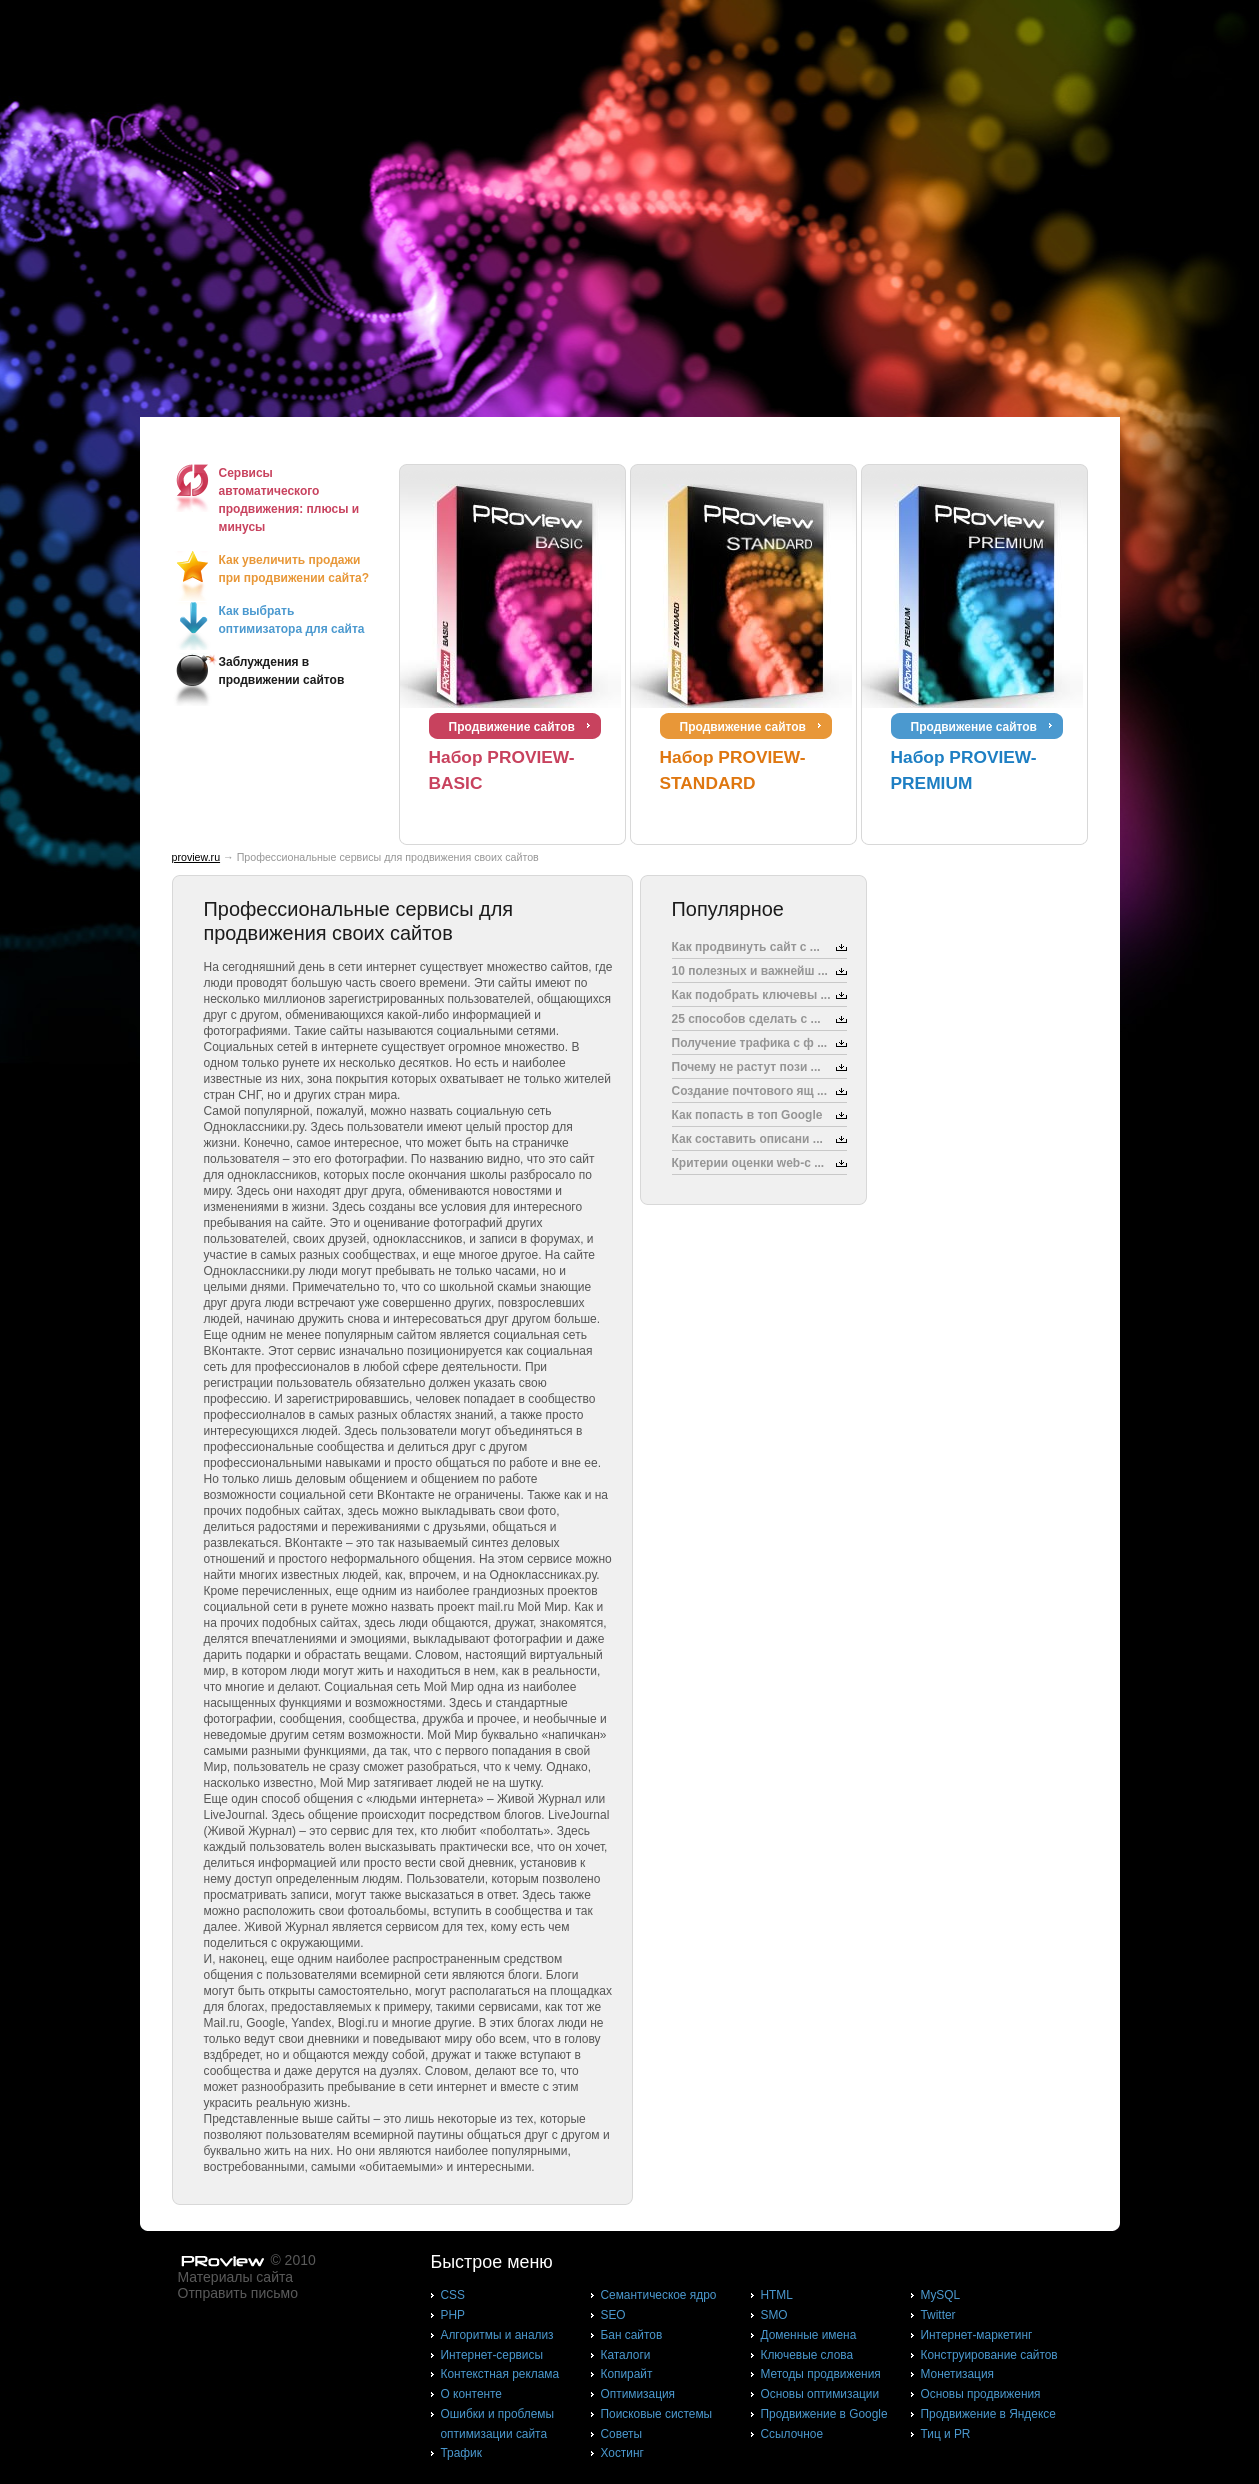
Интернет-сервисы (492, 2355)
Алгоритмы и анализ (497, 2335)
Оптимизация (638, 2394)
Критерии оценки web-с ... (748, 1163)
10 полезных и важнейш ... (750, 971)
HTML (777, 2295)
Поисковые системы (657, 2414)
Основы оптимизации (820, 2394)
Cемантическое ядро (659, 2295)
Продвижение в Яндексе (988, 2414)
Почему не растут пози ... (746, 1067)
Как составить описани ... (747, 1139)
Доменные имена (809, 2335)
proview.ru (196, 857)
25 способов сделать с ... (746, 1019)
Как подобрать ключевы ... (751, 995)
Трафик (461, 2453)
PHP (453, 2315)
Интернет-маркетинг (977, 2335)
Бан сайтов (632, 2335)
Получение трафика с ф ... (750, 1043)
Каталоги (626, 2355)
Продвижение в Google (824, 2414)
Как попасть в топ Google (747, 1115)
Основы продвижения (981, 2394)
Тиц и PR (946, 2434)
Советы (622, 2434)
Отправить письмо (238, 2293)
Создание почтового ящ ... (750, 1091)
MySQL (941, 2295)
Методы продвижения (821, 2374)
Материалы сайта (236, 2277)
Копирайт (627, 2374)
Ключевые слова (807, 2355)
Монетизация (957, 2374)
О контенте (472, 2394)
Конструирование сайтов (989, 2355)
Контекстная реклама (500, 2374)
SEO (613, 2315)
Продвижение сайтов (512, 727)
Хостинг (622, 2453)
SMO (774, 2315)
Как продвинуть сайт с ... (746, 947)
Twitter (938, 2315)
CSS (453, 2295)
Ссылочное (792, 2434)
